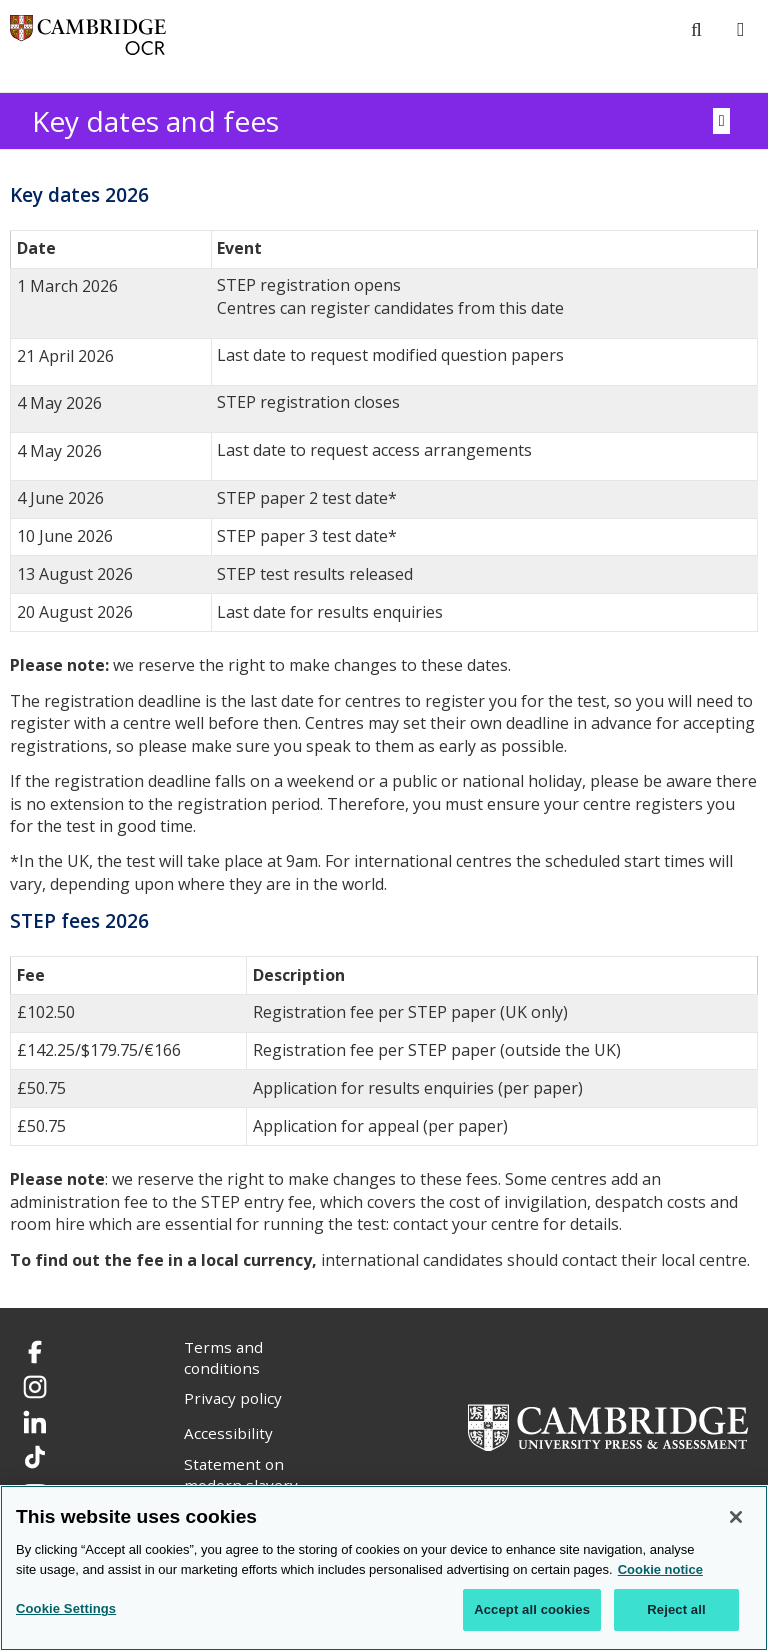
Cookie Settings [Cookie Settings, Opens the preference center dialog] (66, 1608)
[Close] (736, 1517)
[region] (384, 1568)
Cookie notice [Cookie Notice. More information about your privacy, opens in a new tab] (660, 1569)
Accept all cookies (532, 1609)
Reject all (676, 1609)
